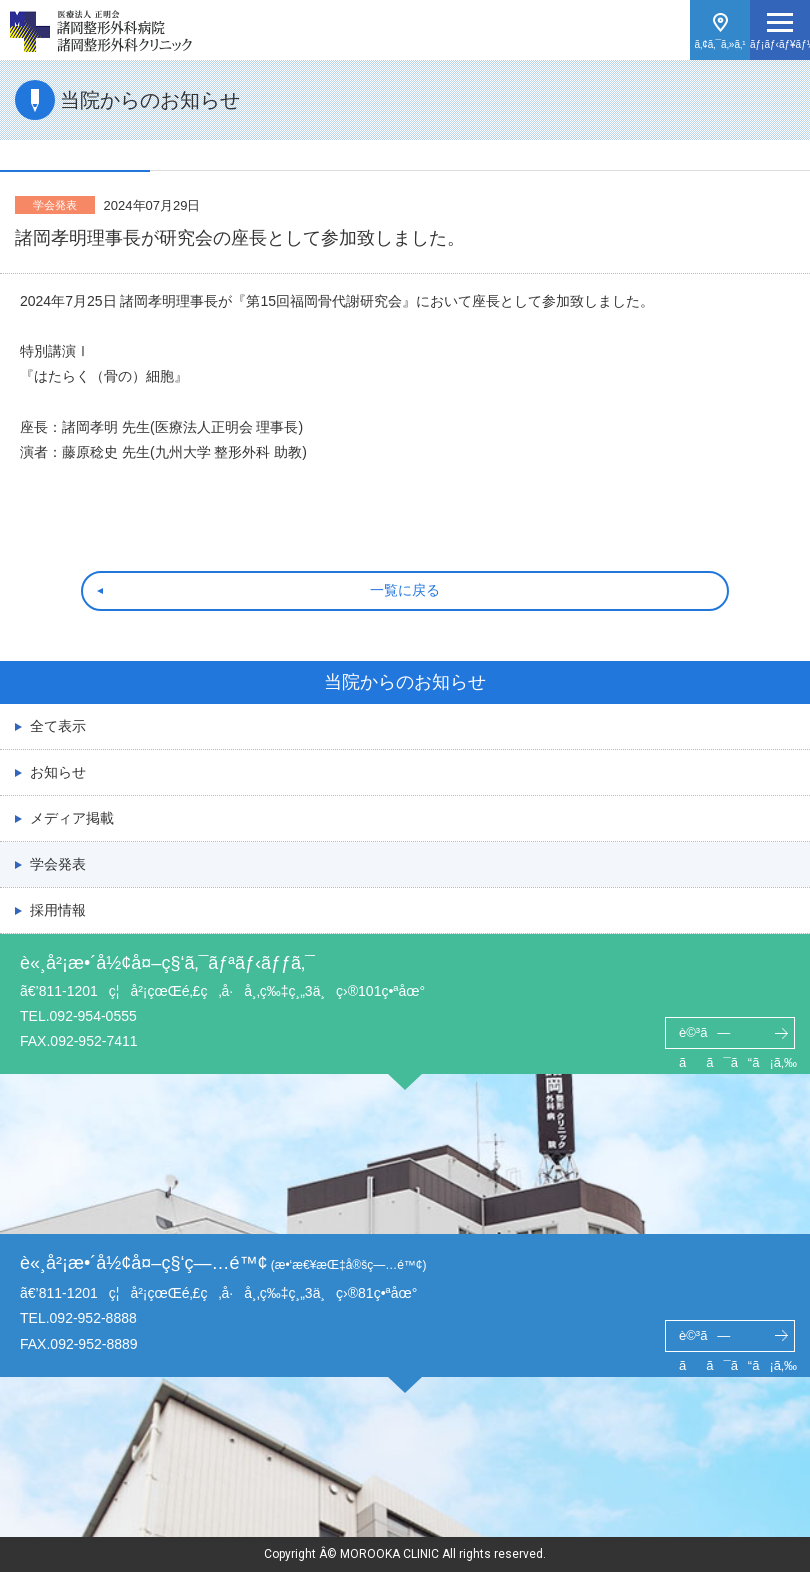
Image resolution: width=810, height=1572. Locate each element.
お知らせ (58, 772)
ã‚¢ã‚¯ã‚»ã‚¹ (719, 44)
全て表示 (58, 726)
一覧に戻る (405, 590)
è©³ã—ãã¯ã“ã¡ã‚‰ (737, 1037)
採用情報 (58, 910)
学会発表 (58, 864)
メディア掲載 (72, 818)
